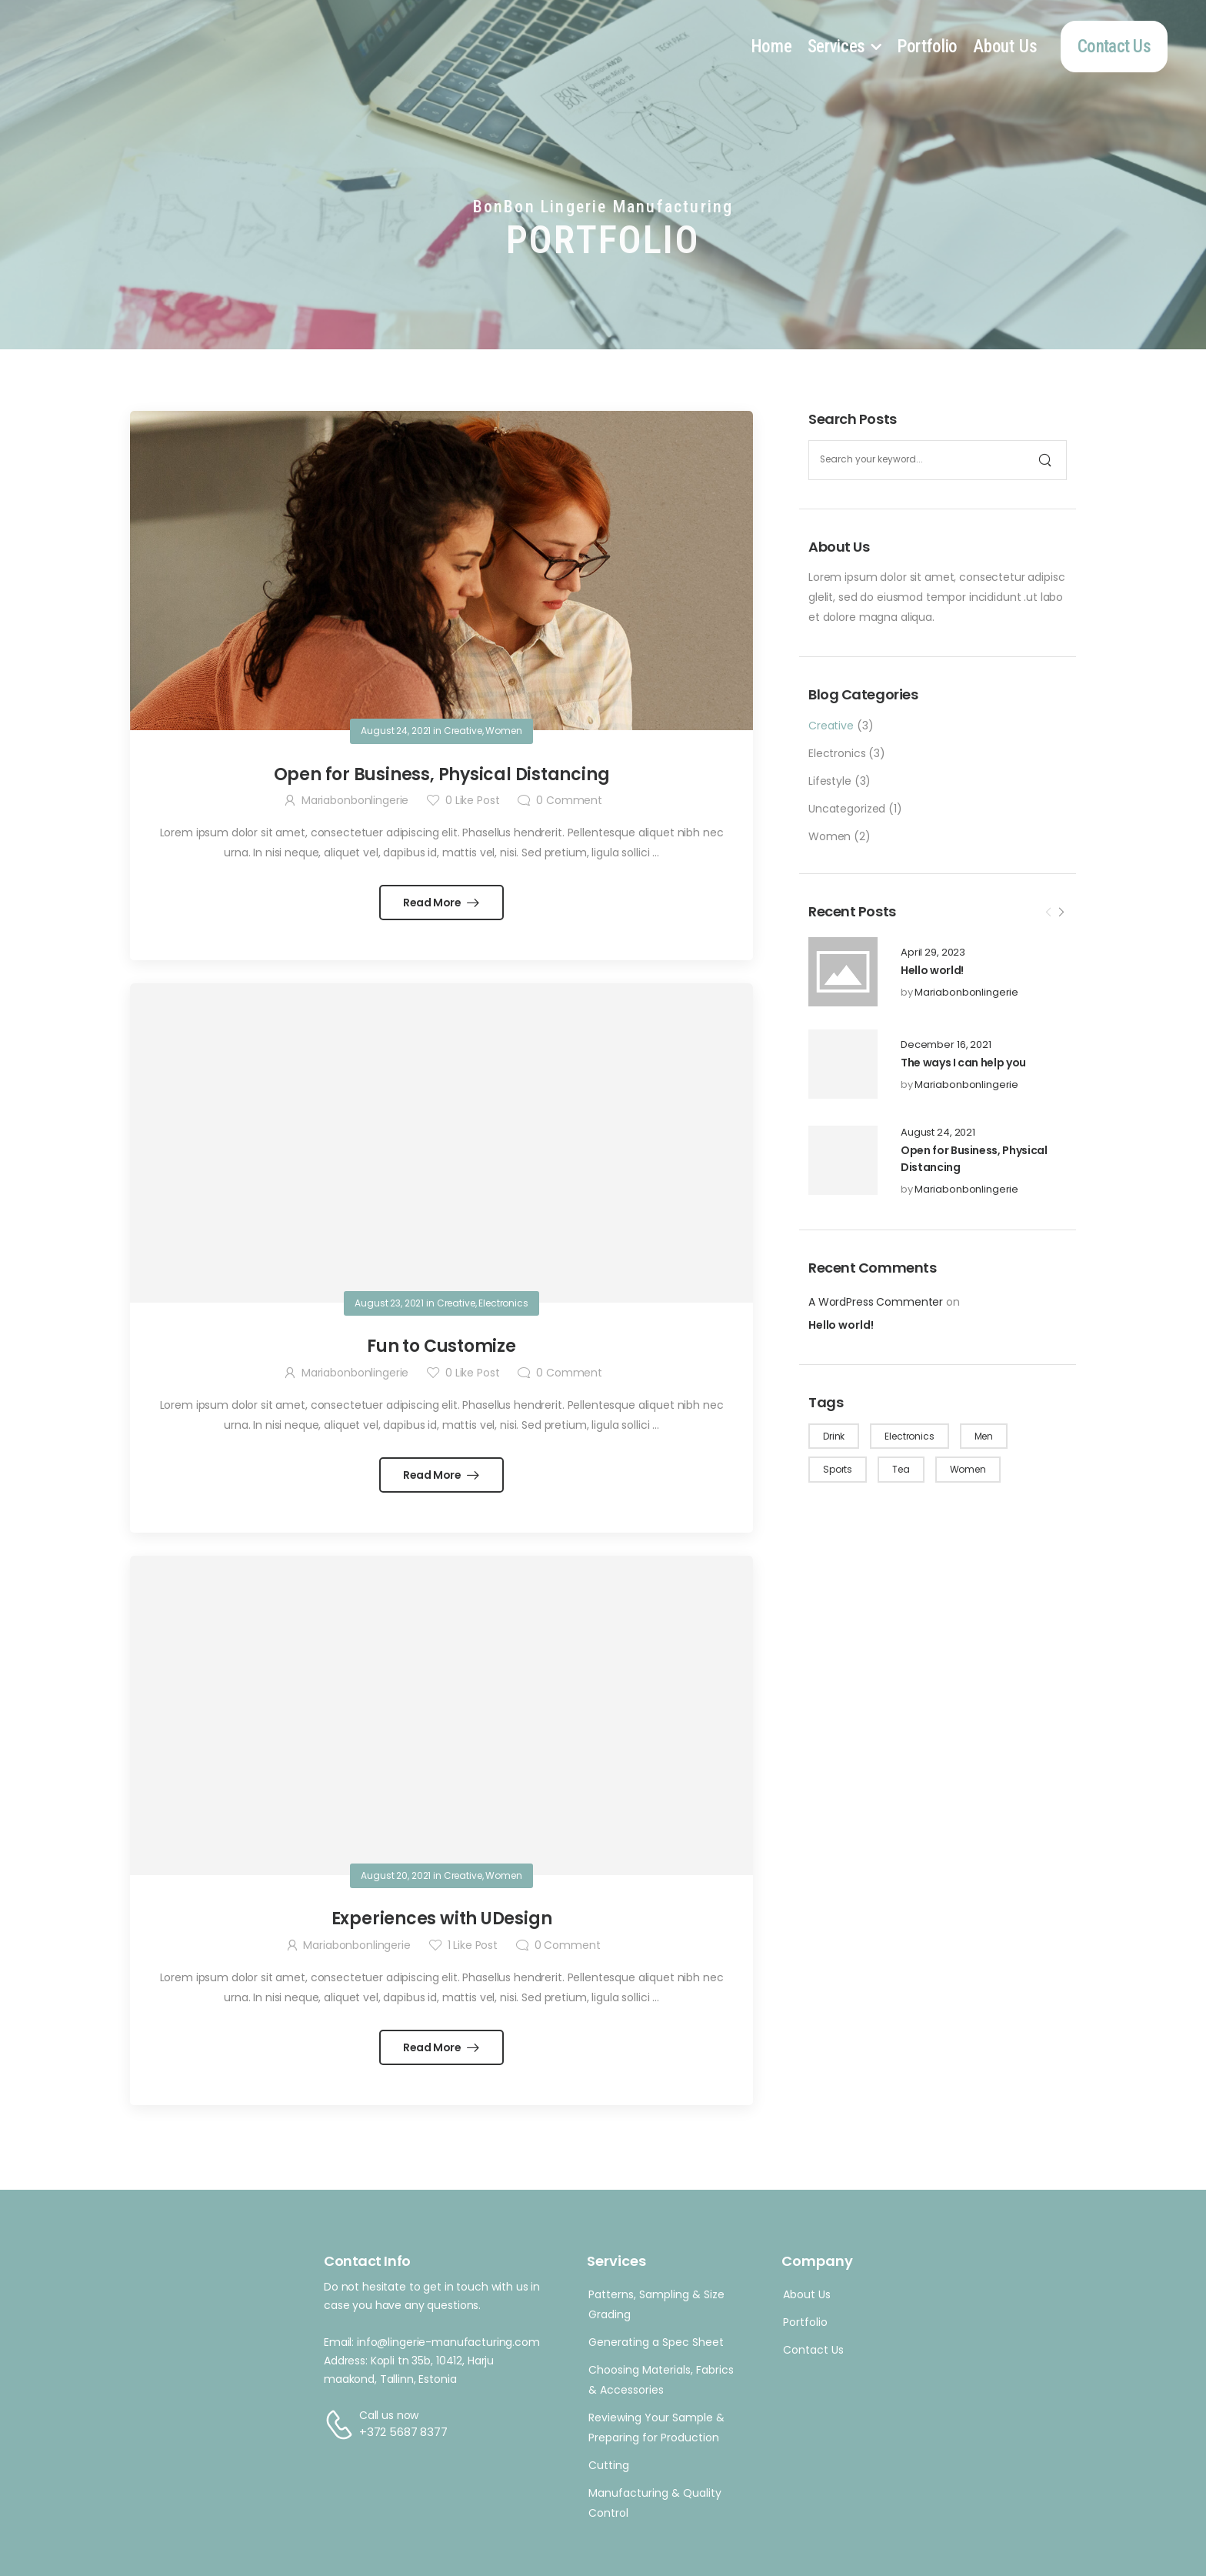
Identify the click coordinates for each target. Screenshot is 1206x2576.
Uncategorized (846, 808)
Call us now (388, 2415)
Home (771, 46)
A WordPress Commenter (875, 1302)
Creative (831, 725)
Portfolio (927, 46)
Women (829, 836)
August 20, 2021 (396, 1875)
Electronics (836, 753)
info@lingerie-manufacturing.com (448, 2342)
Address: (346, 2360)
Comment (569, 800)
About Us (1005, 46)
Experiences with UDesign (441, 1918)
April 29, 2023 (933, 952)
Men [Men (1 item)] (984, 1436)
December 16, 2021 (946, 1045)
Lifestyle (829, 781)
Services (837, 46)
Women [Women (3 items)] (968, 1469)
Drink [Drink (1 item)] (834, 1436)
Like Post (472, 800)
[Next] (1060, 912)
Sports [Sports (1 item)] (837, 1469)
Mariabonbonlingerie (966, 992)
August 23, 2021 (389, 1303)
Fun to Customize (441, 1346)
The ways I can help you (963, 1062)
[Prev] (1048, 912)
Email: (339, 2342)
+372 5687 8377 (403, 2432)
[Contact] (341, 2424)
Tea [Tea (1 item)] (901, 1469)
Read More (433, 902)
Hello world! (932, 970)
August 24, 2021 (938, 1133)
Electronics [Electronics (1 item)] (909, 1436)
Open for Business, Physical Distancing (442, 774)
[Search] (1047, 460)
